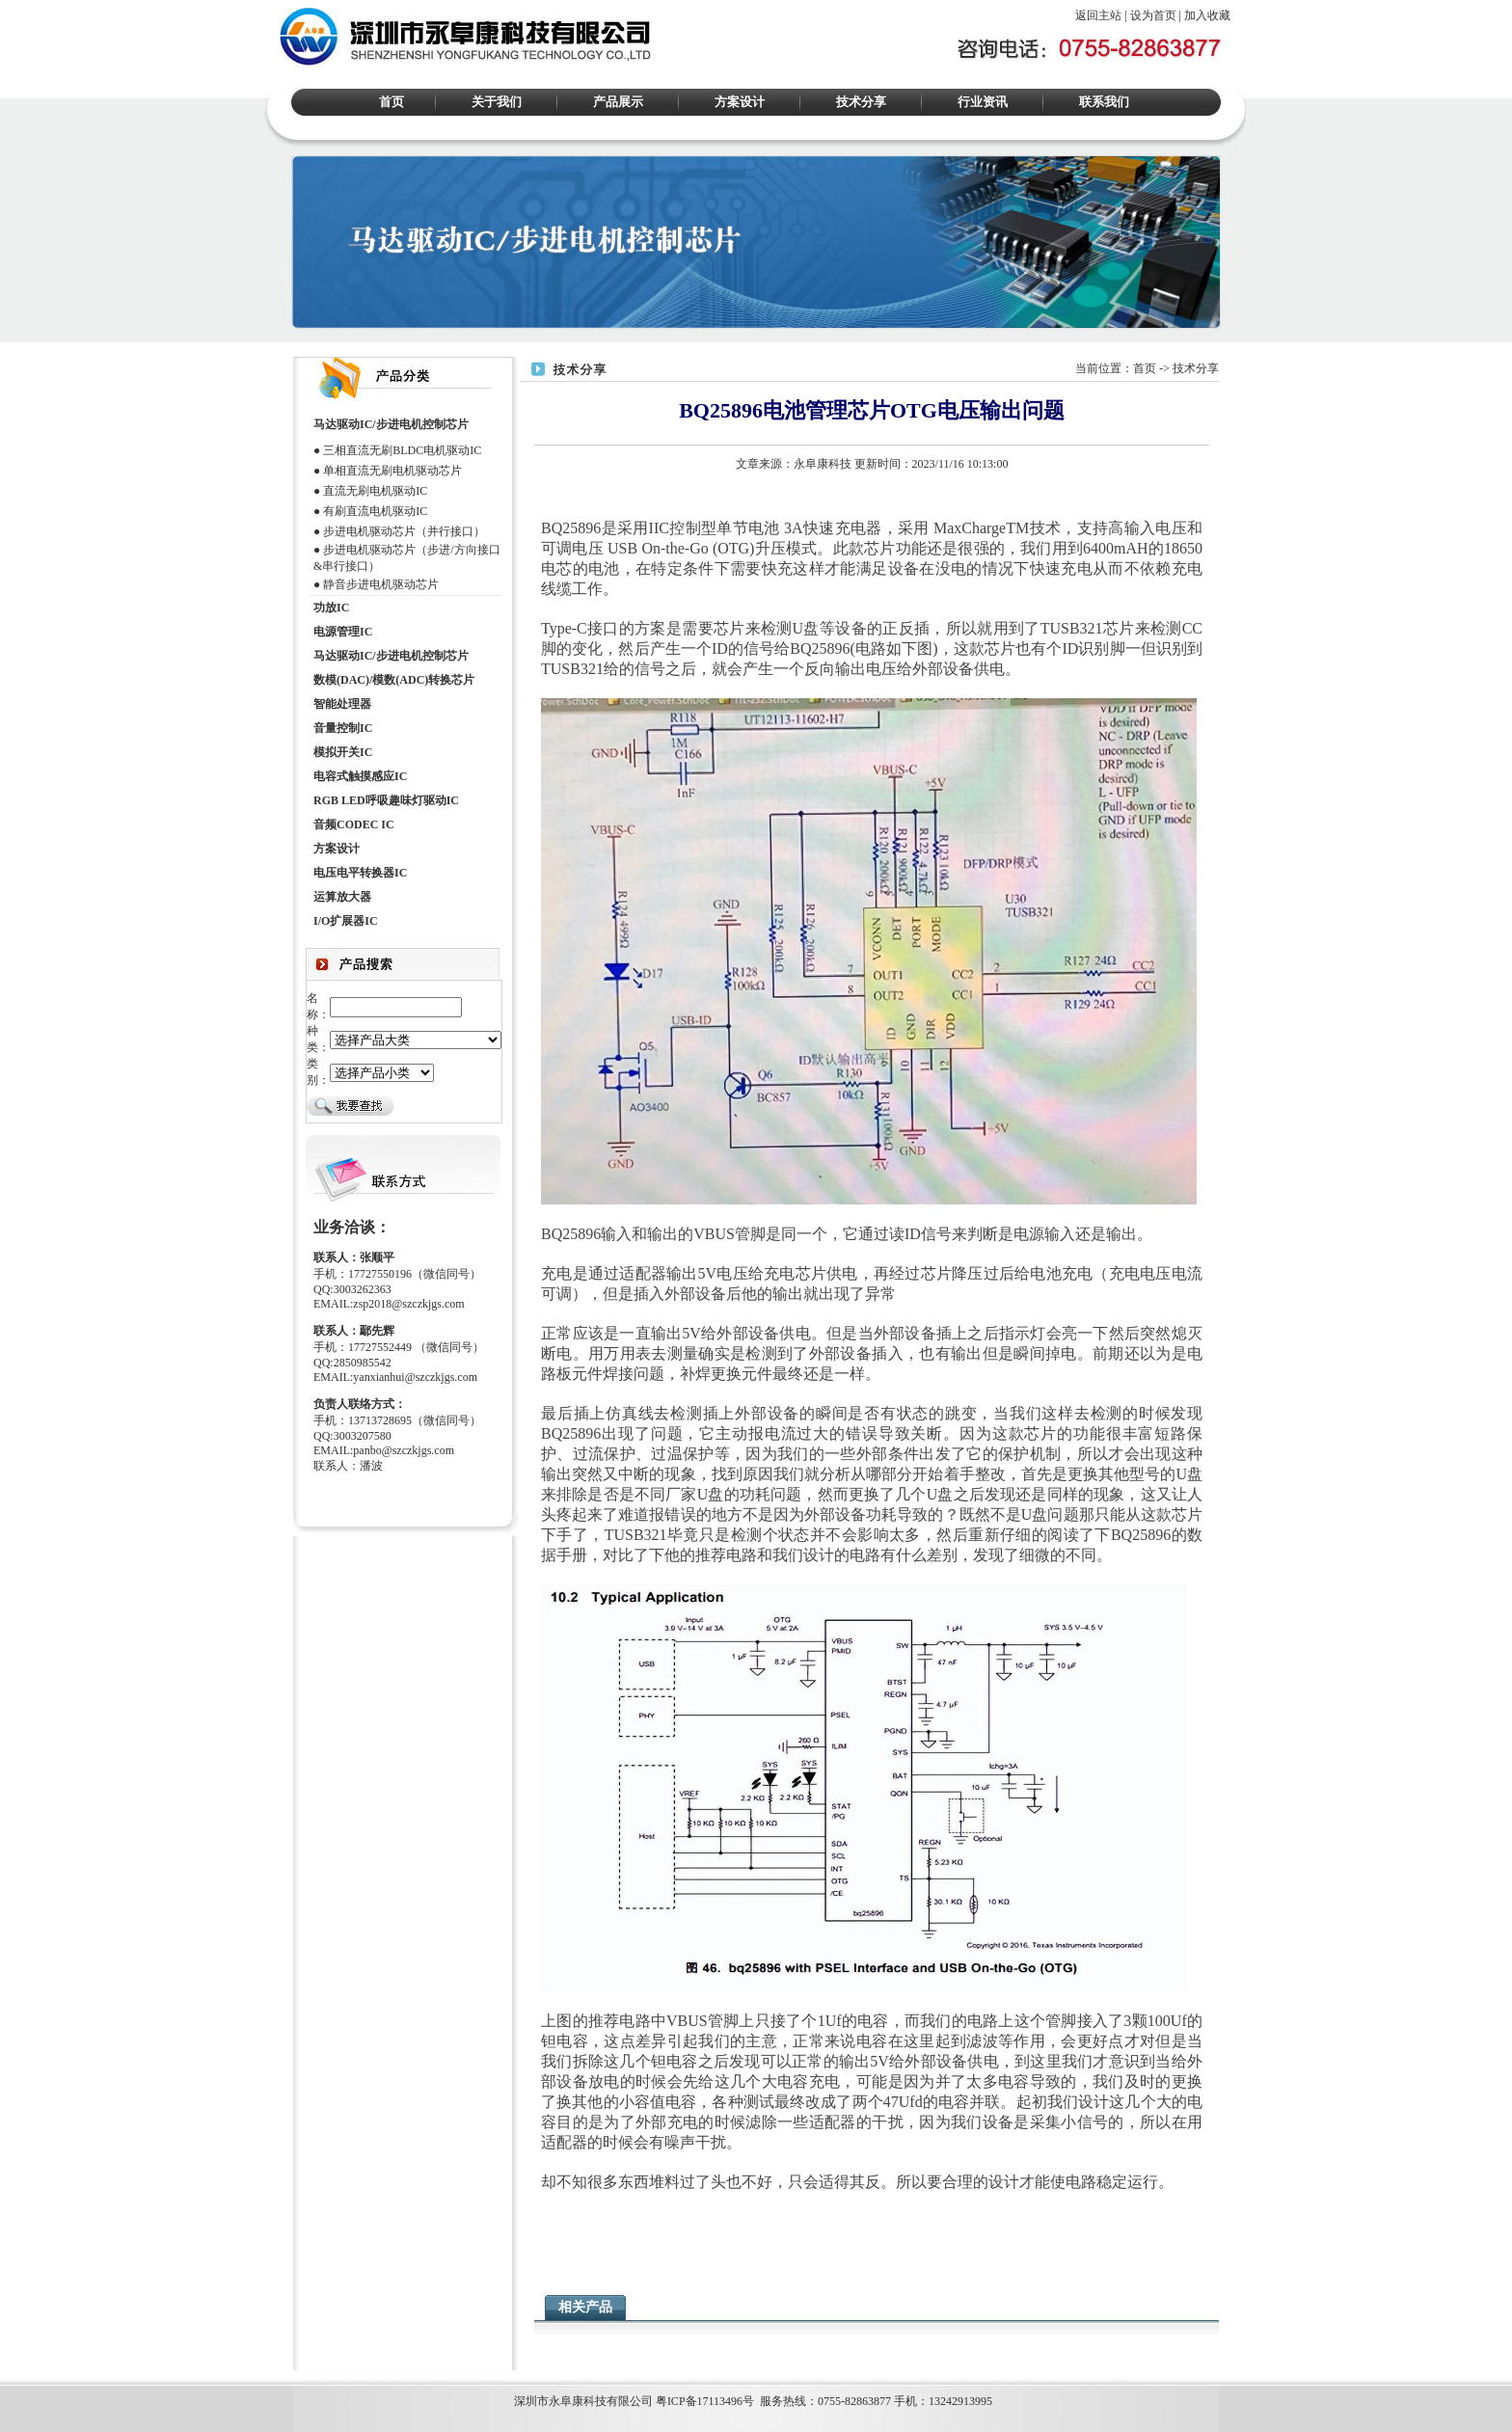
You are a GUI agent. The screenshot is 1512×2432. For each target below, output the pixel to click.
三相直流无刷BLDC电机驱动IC (402, 450)
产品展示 (618, 102)
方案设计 (740, 102)
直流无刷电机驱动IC (375, 491)
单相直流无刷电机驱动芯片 (392, 470)
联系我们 (1104, 102)
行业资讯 (983, 102)
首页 (391, 102)
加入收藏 (1207, 15)
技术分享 (861, 102)
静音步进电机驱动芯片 (381, 584)
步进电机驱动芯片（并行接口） (404, 531)
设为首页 (1153, 15)
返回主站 (1098, 15)
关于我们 (497, 102)
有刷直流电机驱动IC (375, 511)
